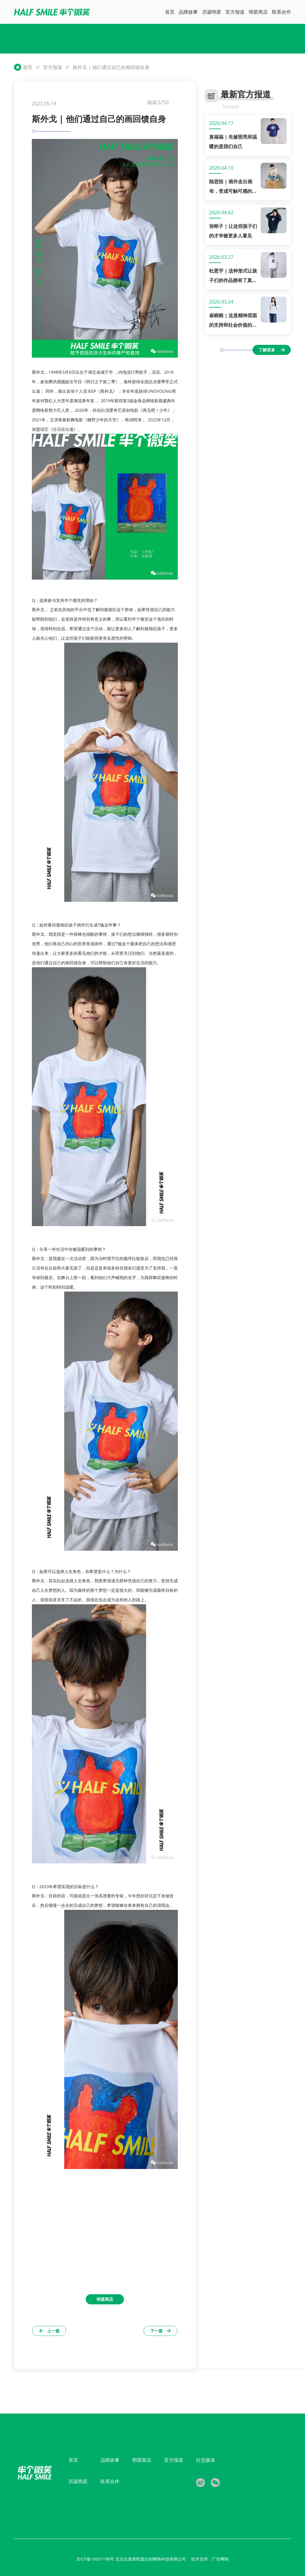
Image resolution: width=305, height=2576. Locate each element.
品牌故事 (109, 2460)
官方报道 (52, 67)
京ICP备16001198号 (95, 2559)
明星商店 (141, 2460)
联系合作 (109, 2481)
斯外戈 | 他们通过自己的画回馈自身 (111, 67)
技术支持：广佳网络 (210, 2559)
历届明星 (78, 2481)
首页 (27, 67)
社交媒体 (205, 2460)
